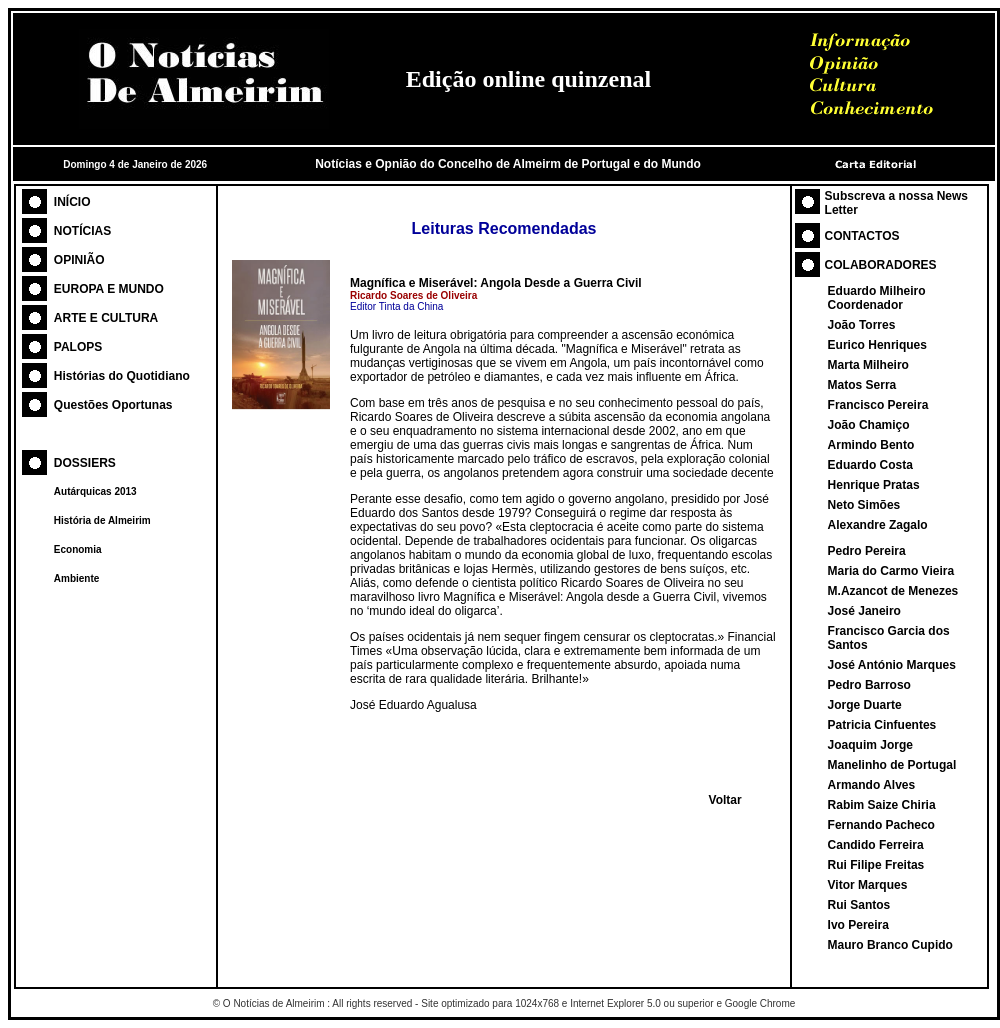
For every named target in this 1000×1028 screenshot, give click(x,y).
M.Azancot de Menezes (893, 591)
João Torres (862, 325)
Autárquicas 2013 (95, 491)
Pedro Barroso (869, 685)
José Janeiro (864, 611)
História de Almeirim (102, 520)
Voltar (725, 800)
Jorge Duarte (865, 705)
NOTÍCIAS (82, 231)
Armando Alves (872, 785)
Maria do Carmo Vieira (891, 571)
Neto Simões (864, 505)
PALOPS (78, 347)
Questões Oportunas (113, 405)
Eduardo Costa (870, 465)
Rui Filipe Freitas (876, 865)
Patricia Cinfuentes (882, 725)
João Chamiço (869, 425)
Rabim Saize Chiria (882, 805)
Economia (78, 549)
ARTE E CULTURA (106, 318)
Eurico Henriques (877, 345)
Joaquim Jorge (870, 745)
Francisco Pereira (878, 405)
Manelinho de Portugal (892, 765)
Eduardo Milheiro (877, 291)
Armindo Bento (871, 445)
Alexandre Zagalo (878, 525)
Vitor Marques (868, 885)
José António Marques (892, 665)
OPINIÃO (79, 260)
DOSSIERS (85, 463)
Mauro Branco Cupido (890, 945)
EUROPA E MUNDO (109, 289)
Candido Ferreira (876, 845)
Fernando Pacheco (881, 825)
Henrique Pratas (874, 485)
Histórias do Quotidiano (122, 376)
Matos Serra (862, 385)
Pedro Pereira (867, 551)
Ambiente (77, 578)
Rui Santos (859, 905)
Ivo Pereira (858, 925)
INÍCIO (72, 202)
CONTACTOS (862, 236)
